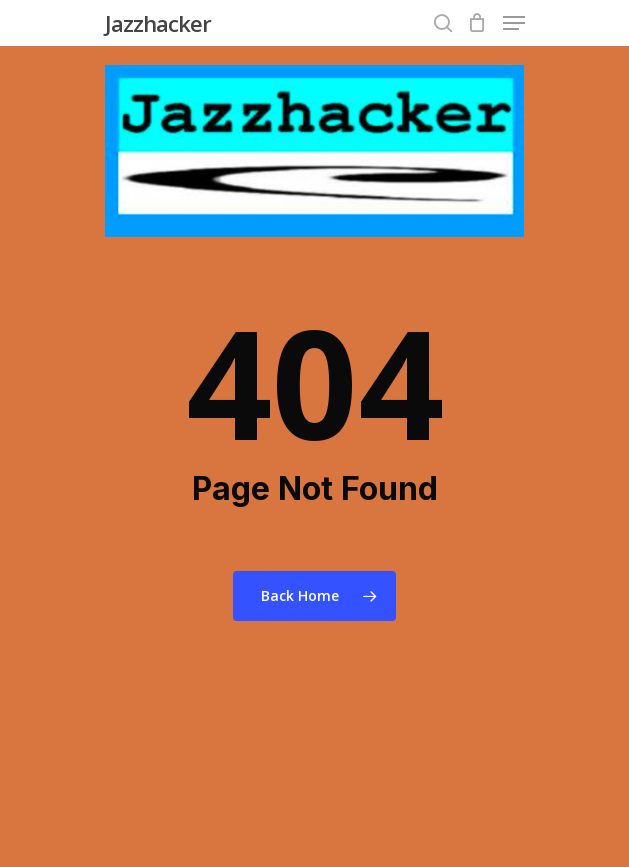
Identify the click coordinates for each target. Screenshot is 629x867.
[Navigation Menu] (514, 23)
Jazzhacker (158, 23)
